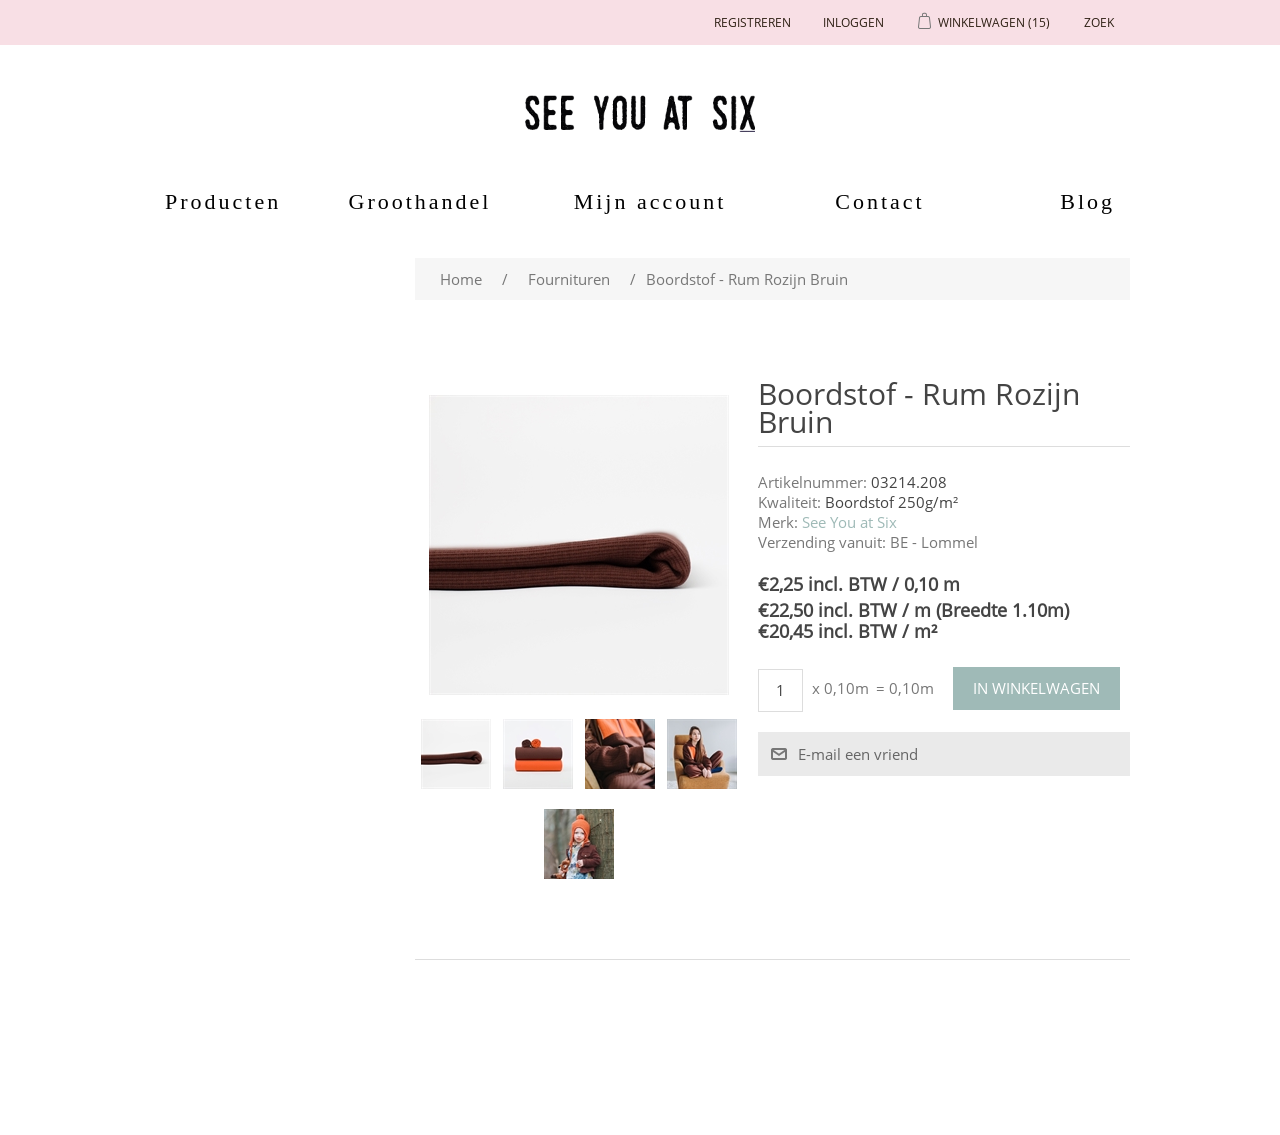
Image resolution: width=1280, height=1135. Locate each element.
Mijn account (650, 201)
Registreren (752, 22)
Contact (879, 201)
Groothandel (420, 201)
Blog (1087, 201)
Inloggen (853, 22)
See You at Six (849, 522)
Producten (216, 201)
